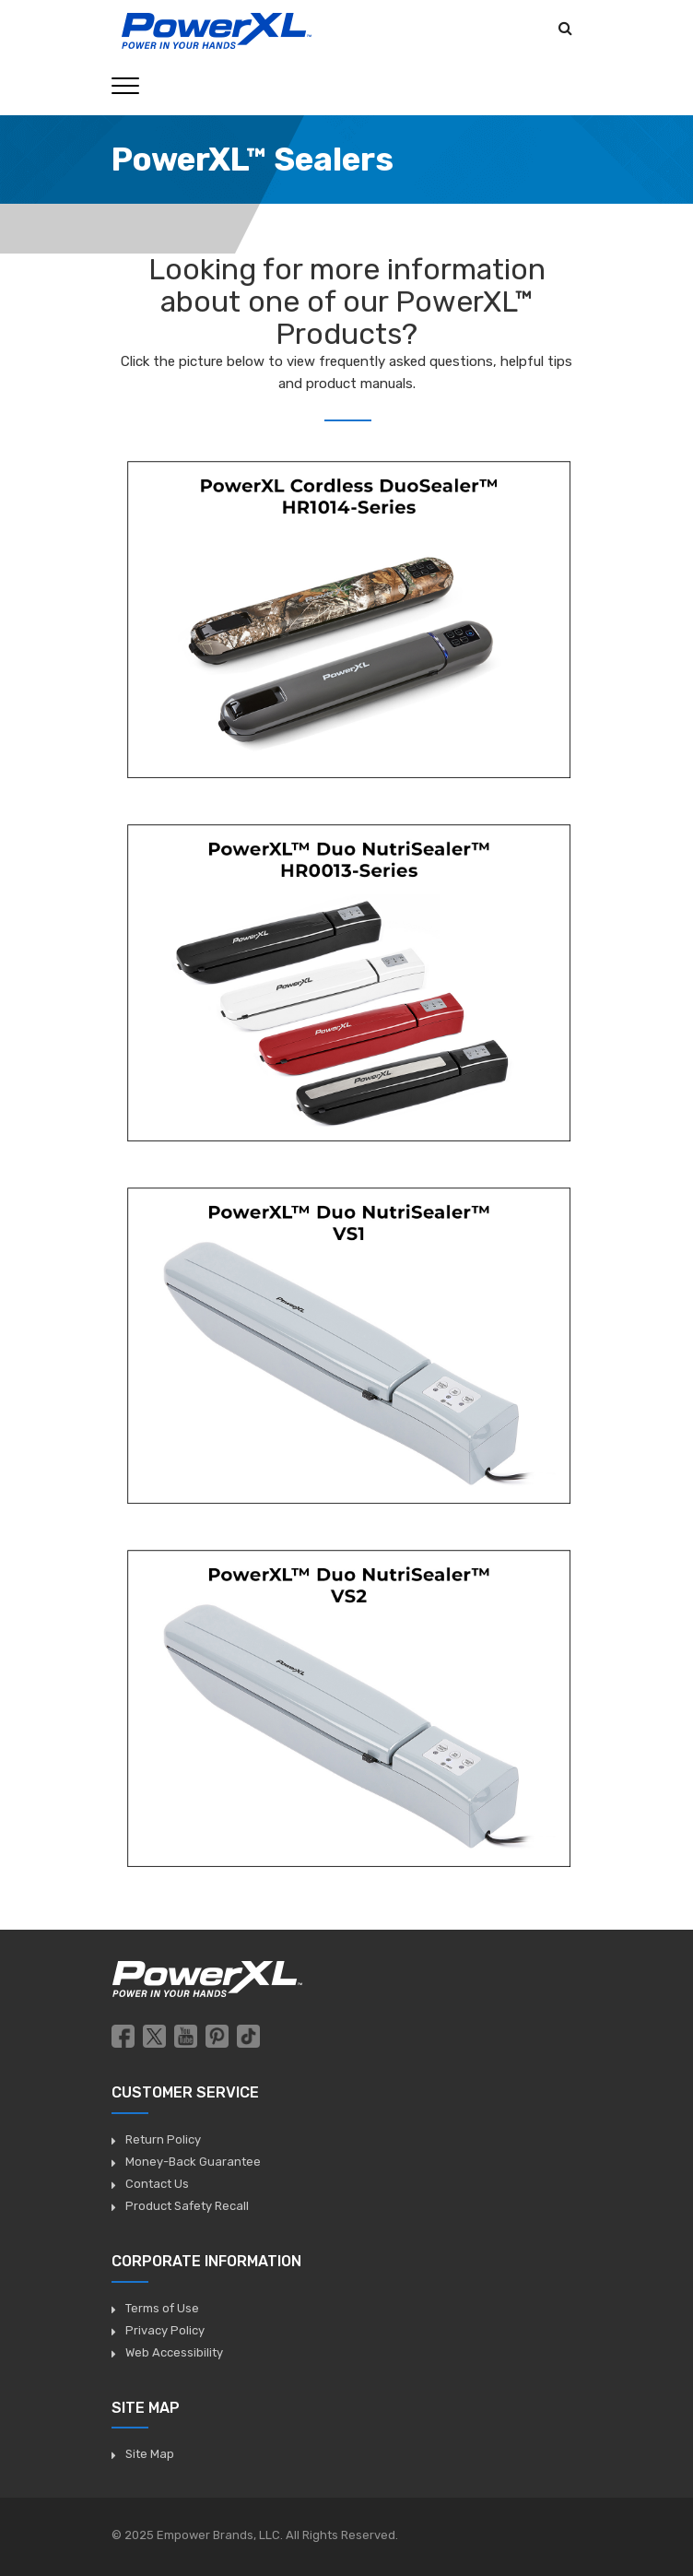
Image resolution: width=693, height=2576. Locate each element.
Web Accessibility (174, 2352)
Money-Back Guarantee (193, 2161)
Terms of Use (162, 2308)
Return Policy (163, 2139)
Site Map (149, 2454)
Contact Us (157, 2184)
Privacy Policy (165, 2330)
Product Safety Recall (187, 2206)
